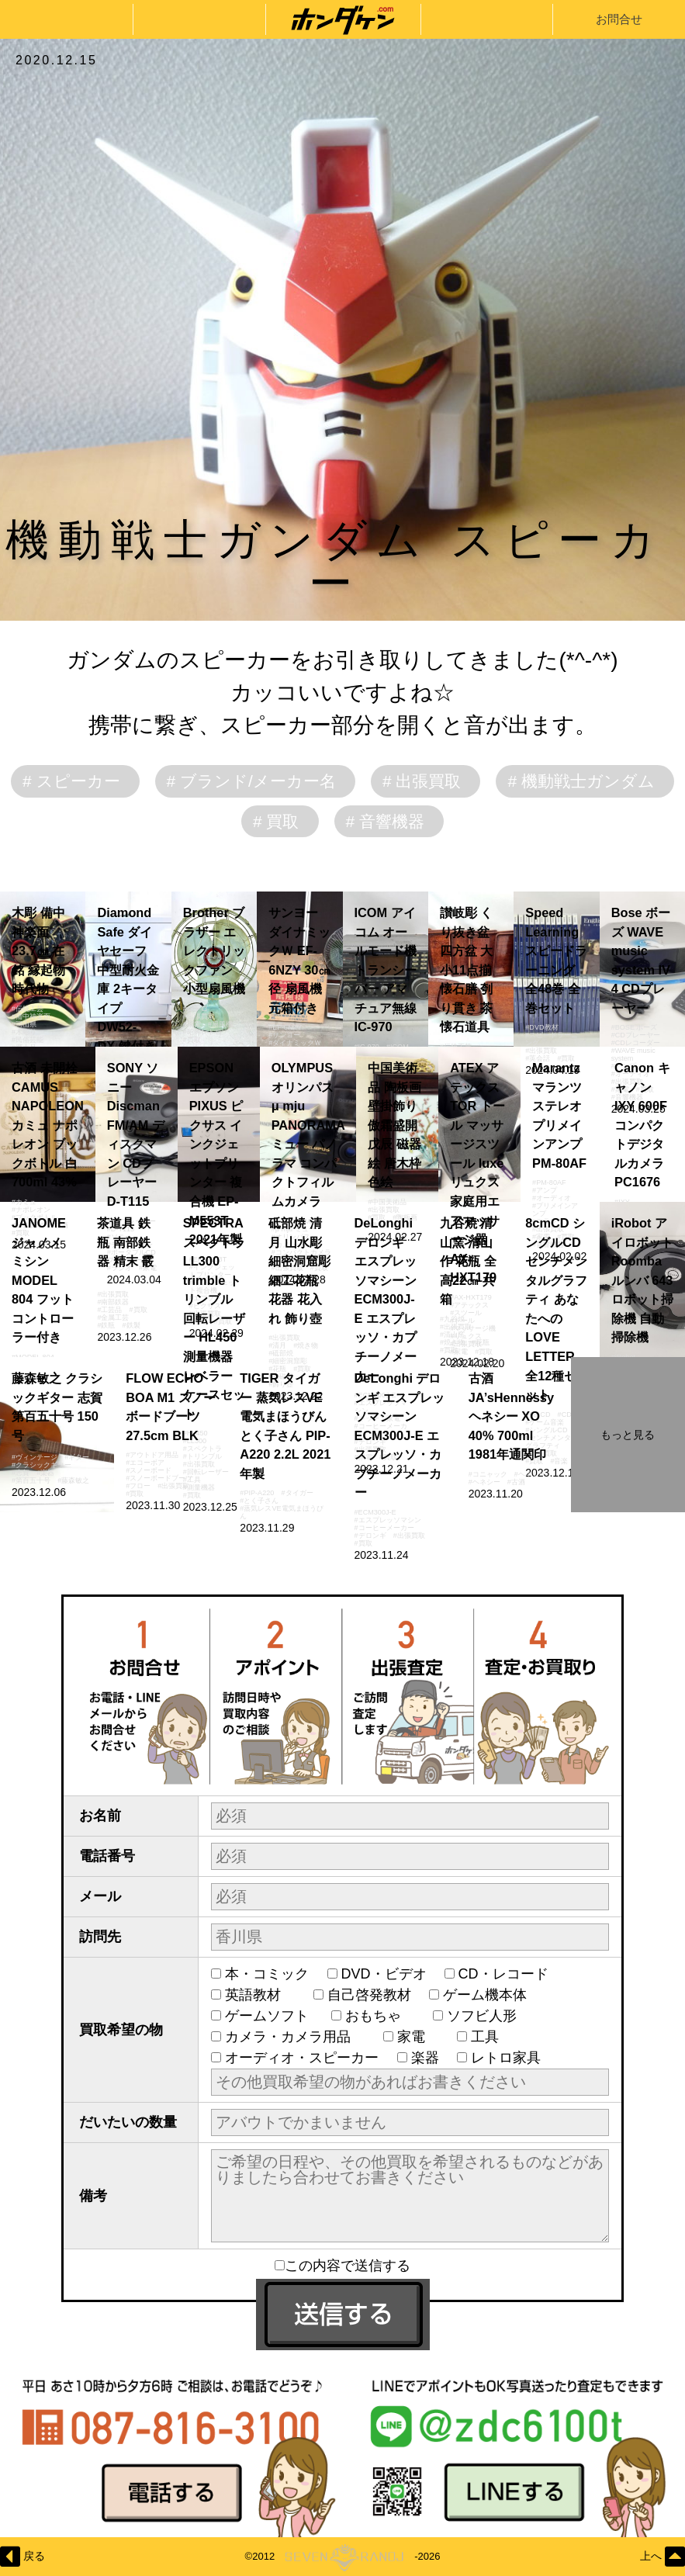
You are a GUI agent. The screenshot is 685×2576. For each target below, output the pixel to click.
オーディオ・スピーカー (302, 2057)
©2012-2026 (342, 2556)
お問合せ (619, 19)
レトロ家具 (506, 2057)
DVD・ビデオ (384, 1974)
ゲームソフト (269, 2016)
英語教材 (260, 1995)
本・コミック (267, 1974)
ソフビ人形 (489, 2016)
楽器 (425, 2057)
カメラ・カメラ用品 (295, 2037)
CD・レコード (503, 1974)
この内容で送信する (342, 2265)
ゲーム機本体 (485, 1995)
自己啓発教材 (369, 1995)
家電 (418, 2037)
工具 (492, 2037)
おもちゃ (380, 2016)
